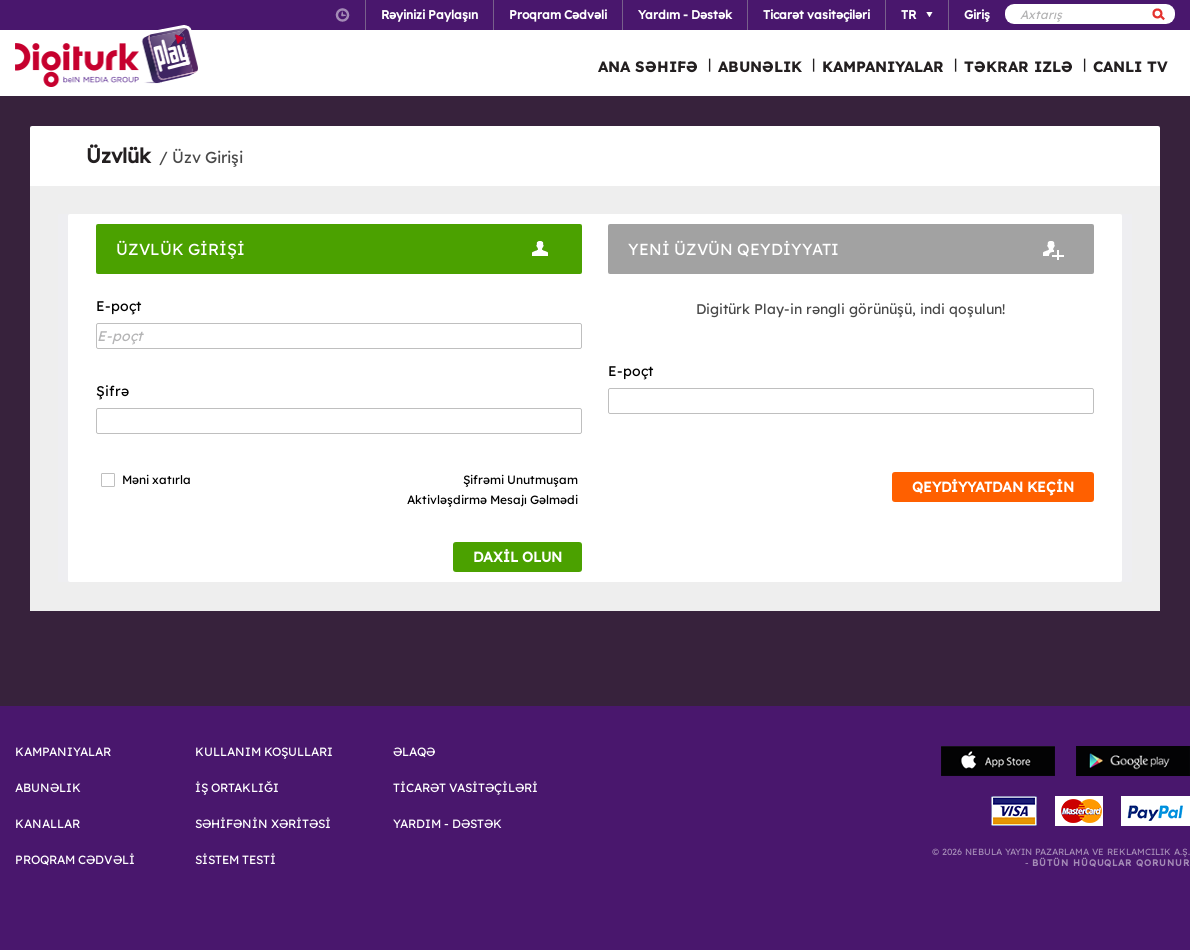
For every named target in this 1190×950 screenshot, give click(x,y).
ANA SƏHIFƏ (648, 66)
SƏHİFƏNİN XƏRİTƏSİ (263, 824)
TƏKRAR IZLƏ (1018, 66)
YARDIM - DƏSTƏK (447, 824)
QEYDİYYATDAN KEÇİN (993, 487)
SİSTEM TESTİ (235, 860)
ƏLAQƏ (414, 752)
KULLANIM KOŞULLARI (264, 752)
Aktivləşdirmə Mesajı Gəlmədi (492, 499)
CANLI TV (1130, 66)
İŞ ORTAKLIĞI (237, 788)
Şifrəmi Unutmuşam (520, 479)
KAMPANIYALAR (883, 66)
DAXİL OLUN (517, 557)
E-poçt (118, 306)
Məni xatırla (156, 480)
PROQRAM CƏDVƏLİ (75, 860)
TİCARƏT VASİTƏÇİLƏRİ (465, 788)
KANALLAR (47, 824)
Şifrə (112, 391)
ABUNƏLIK (760, 66)
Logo (109, 58)
